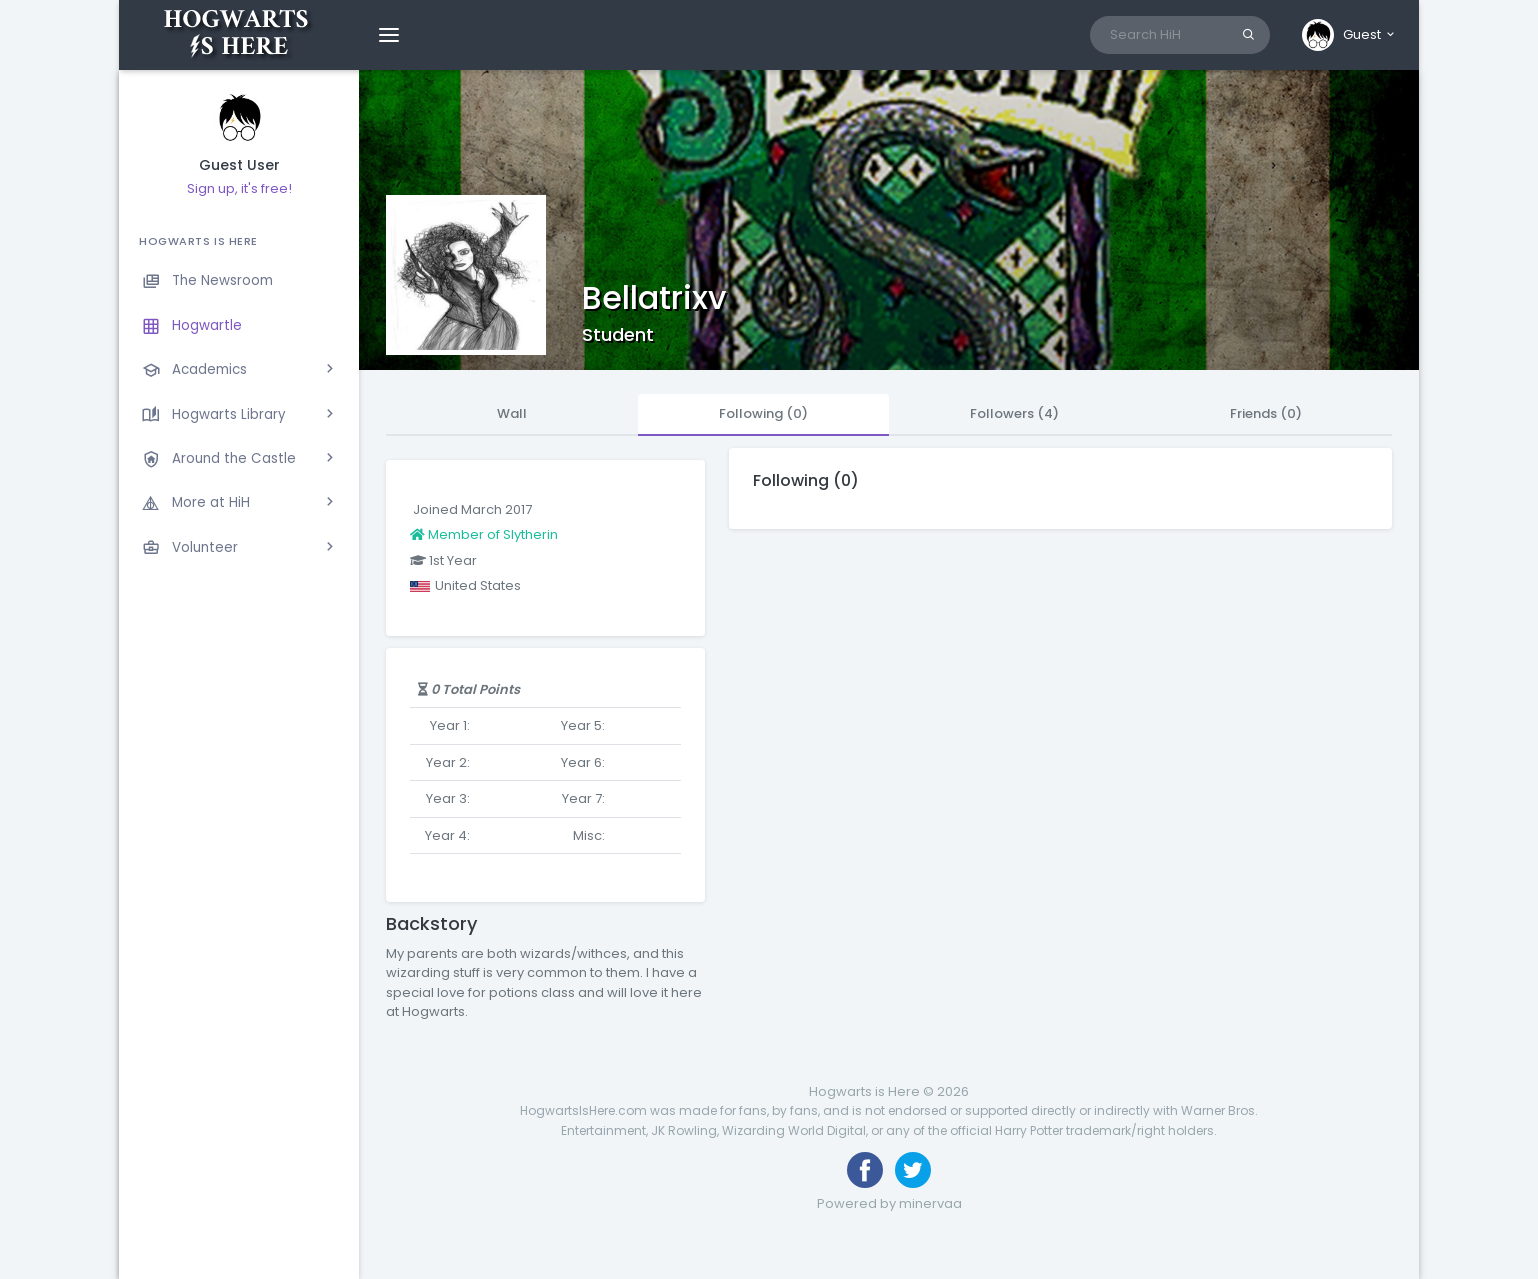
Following (763, 413)
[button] (1349, 35)
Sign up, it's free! (239, 188)
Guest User (239, 165)
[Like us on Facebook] (865, 1170)
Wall (512, 413)
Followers (1014, 413)
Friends (1266, 413)
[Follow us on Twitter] (913, 1170)
